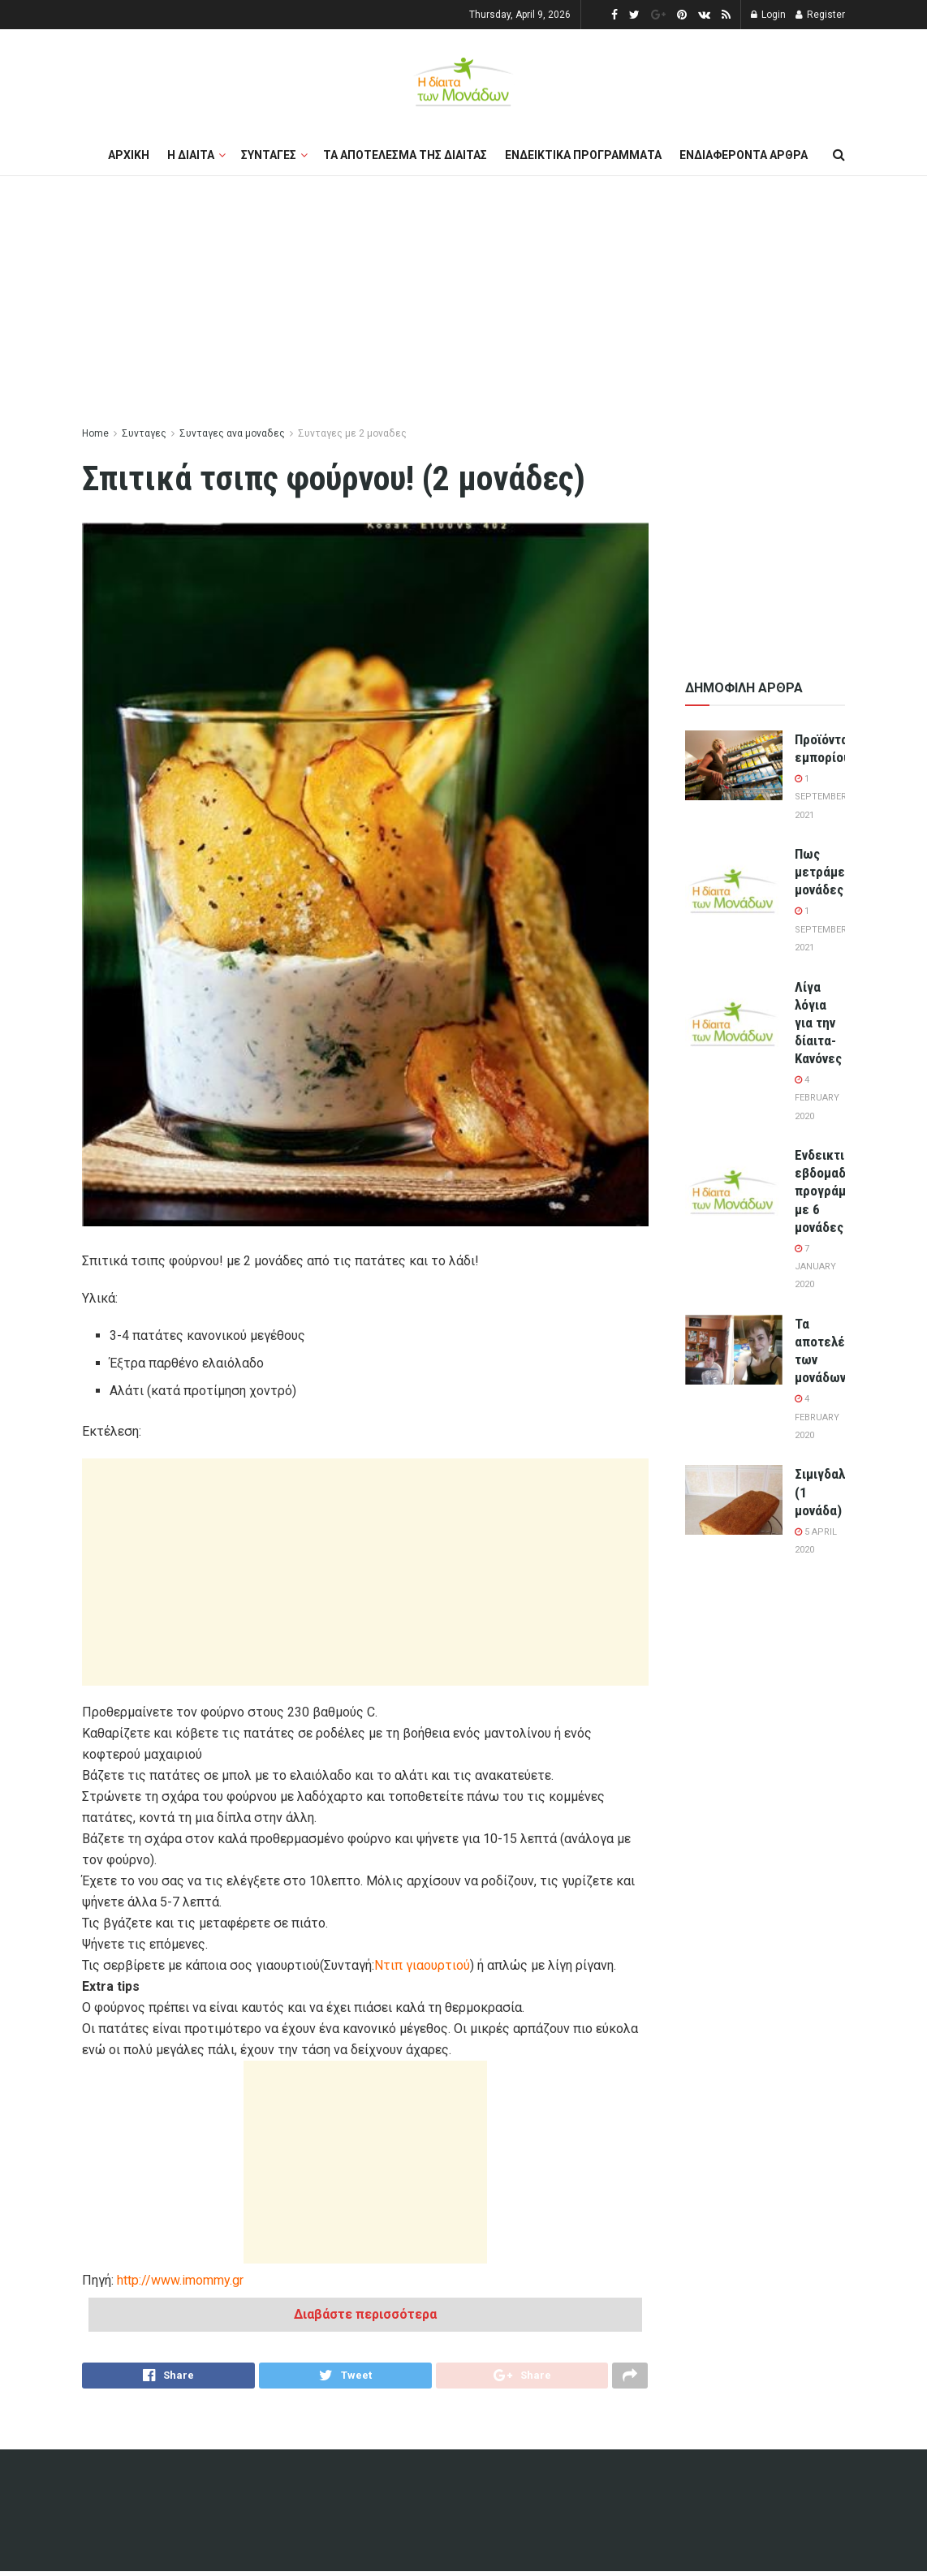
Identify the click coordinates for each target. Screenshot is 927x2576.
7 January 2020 (815, 1266)
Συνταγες (268, 155)
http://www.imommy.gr (180, 2280)
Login (768, 14)
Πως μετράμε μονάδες (820, 872)
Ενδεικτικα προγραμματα (583, 155)
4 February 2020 (817, 1098)
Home (95, 433)
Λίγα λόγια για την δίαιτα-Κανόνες (818, 1022)
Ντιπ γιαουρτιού (422, 1965)
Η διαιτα (190, 155)
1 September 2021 (821, 797)
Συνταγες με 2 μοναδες (352, 433)
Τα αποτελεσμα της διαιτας (405, 155)
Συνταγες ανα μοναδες (232, 433)
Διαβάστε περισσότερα (365, 2314)
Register (820, 14)
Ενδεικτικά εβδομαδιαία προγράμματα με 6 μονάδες (834, 1190)
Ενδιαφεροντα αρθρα (743, 155)
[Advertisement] (463, 301)
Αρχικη (128, 155)
